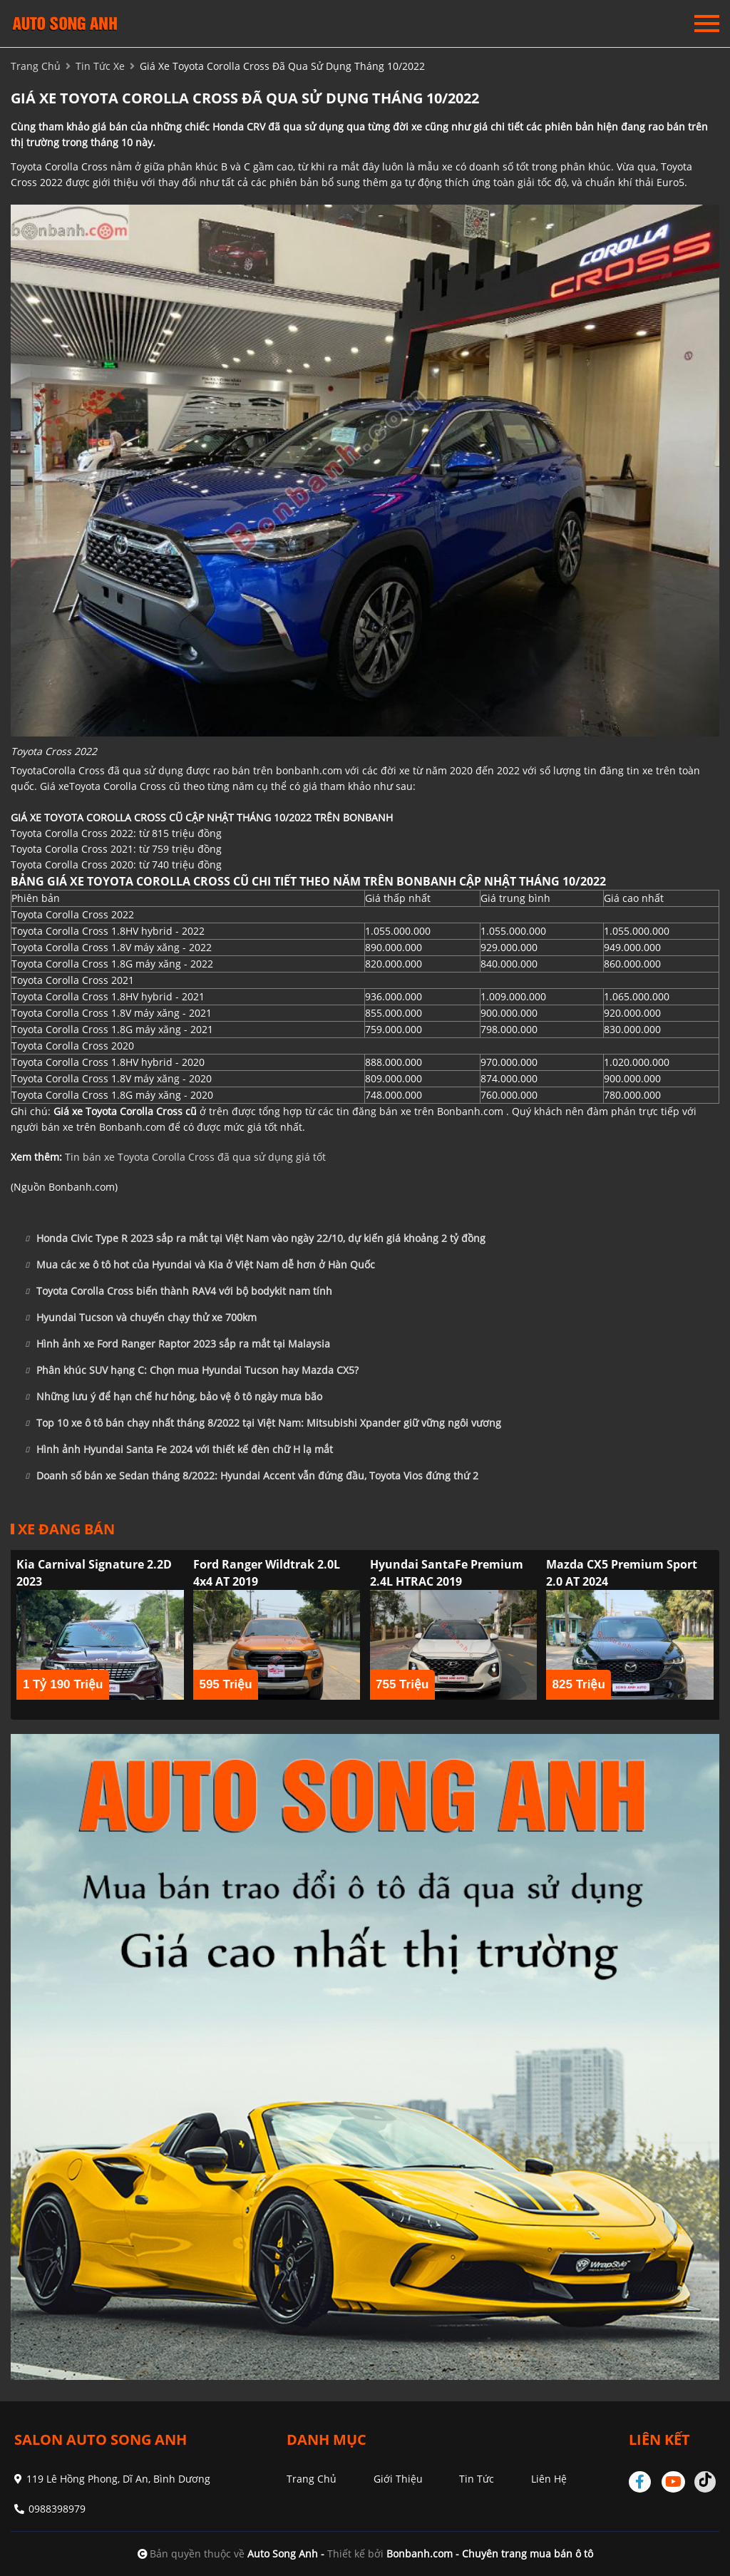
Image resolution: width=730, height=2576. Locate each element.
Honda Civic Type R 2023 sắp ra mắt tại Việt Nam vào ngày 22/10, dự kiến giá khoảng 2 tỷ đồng (255, 1238)
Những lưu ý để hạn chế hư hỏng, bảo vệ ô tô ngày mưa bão (173, 1397)
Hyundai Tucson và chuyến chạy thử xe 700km (141, 1317)
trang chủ (36, 66)
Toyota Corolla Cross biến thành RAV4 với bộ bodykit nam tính (178, 1291)
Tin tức (476, 2478)
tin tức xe (100, 66)
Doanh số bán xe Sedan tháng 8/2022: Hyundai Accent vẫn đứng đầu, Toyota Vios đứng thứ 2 (251, 1476)
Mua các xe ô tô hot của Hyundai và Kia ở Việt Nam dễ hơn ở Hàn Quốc (200, 1265)
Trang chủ (311, 2478)
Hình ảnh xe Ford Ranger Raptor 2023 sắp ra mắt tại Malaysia (177, 1344)
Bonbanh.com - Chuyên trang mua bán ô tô (489, 2553)
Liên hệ (549, 2478)
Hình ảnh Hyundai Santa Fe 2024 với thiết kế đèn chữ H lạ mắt (179, 1449)
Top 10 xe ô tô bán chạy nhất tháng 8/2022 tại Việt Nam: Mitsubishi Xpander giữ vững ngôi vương (263, 1423)
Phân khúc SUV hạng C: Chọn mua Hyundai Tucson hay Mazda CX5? (192, 1370)
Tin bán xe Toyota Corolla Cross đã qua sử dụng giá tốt (195, 1157)
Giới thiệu (398, 2478)
